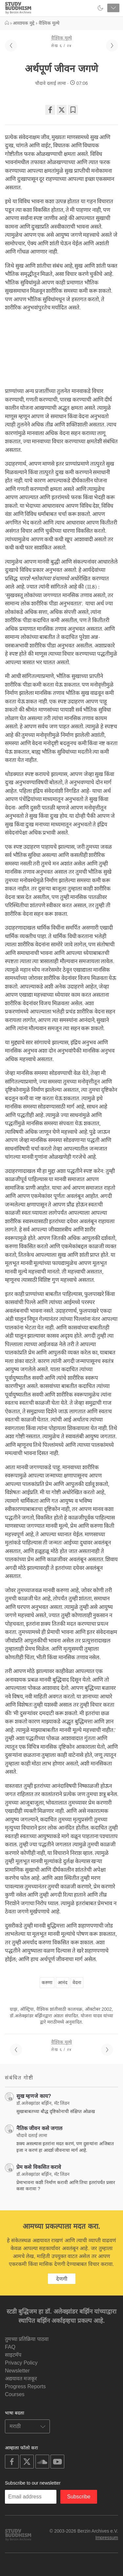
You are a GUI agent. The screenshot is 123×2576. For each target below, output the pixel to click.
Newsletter (17, 2370)
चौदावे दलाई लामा (50, 83)
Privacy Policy (21, 2363)
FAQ (10, 2347)
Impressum (106, 2537)
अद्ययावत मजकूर (21, 2378)
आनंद (62, 1982)
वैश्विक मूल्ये (61, 37)
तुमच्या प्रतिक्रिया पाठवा (27, 2339)
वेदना (76, 1982)
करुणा (47, 1982)
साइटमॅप (13, 2355)
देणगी (61, 2279)
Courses (15, 2394)
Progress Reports (25, 2386)
